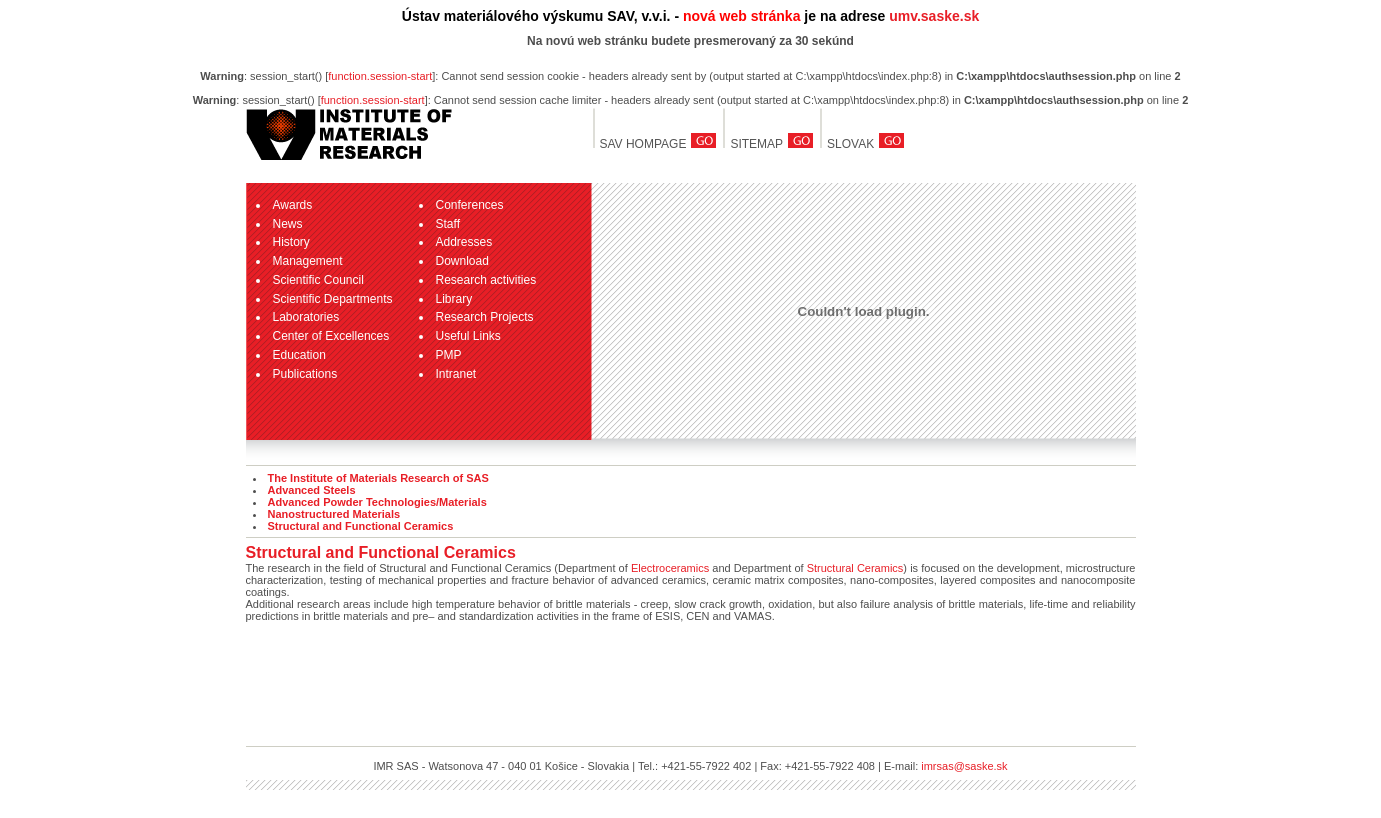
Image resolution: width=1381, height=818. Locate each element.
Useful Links (468, 336)
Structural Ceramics (855, 568)
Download (462, 261)
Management (308, 261)
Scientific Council (318, 280)
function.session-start (380, 76)
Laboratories (306, 317)
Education (299, 355)
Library (454, 299)
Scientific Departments (333, 299)
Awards (293, 205)
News (288, 224)
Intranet (456, 374)
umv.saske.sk (934, 16)
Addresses (464, 242)
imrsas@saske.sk (964, 766)
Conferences (470, 205)
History (291, 242)
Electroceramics (670, 568)
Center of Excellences (331, 336)
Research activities (486, 280)
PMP (449, 355)
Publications (305, 374)
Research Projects (485, 317)
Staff (448, 224)
